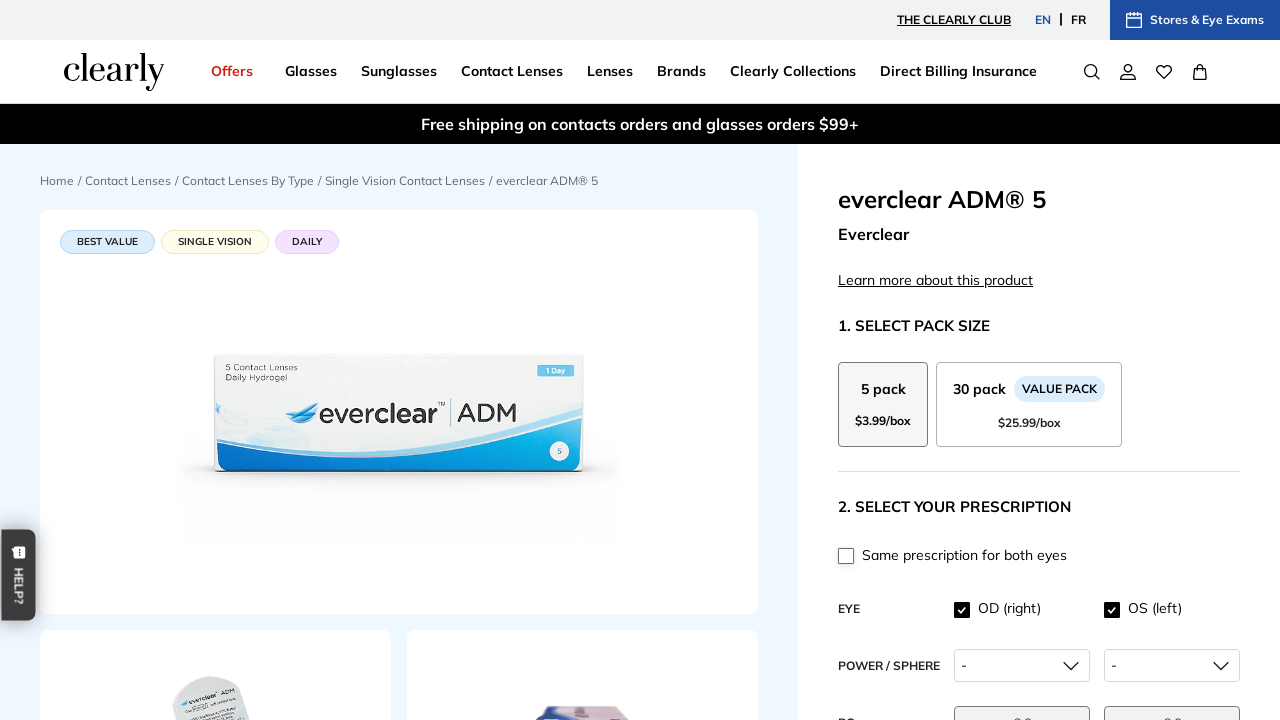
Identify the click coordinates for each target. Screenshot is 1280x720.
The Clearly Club (954, 19)
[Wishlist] (1164, 72)
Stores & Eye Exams (1195, 20)
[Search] (1092, 72)
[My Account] (1128, 72)
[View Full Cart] (1200, 72)
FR (1078, 19)
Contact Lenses (128, 180)
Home (57, 180)
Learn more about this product (935, 280)
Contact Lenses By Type (248, 180)
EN (1043, 19)
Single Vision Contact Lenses (405, 180)
